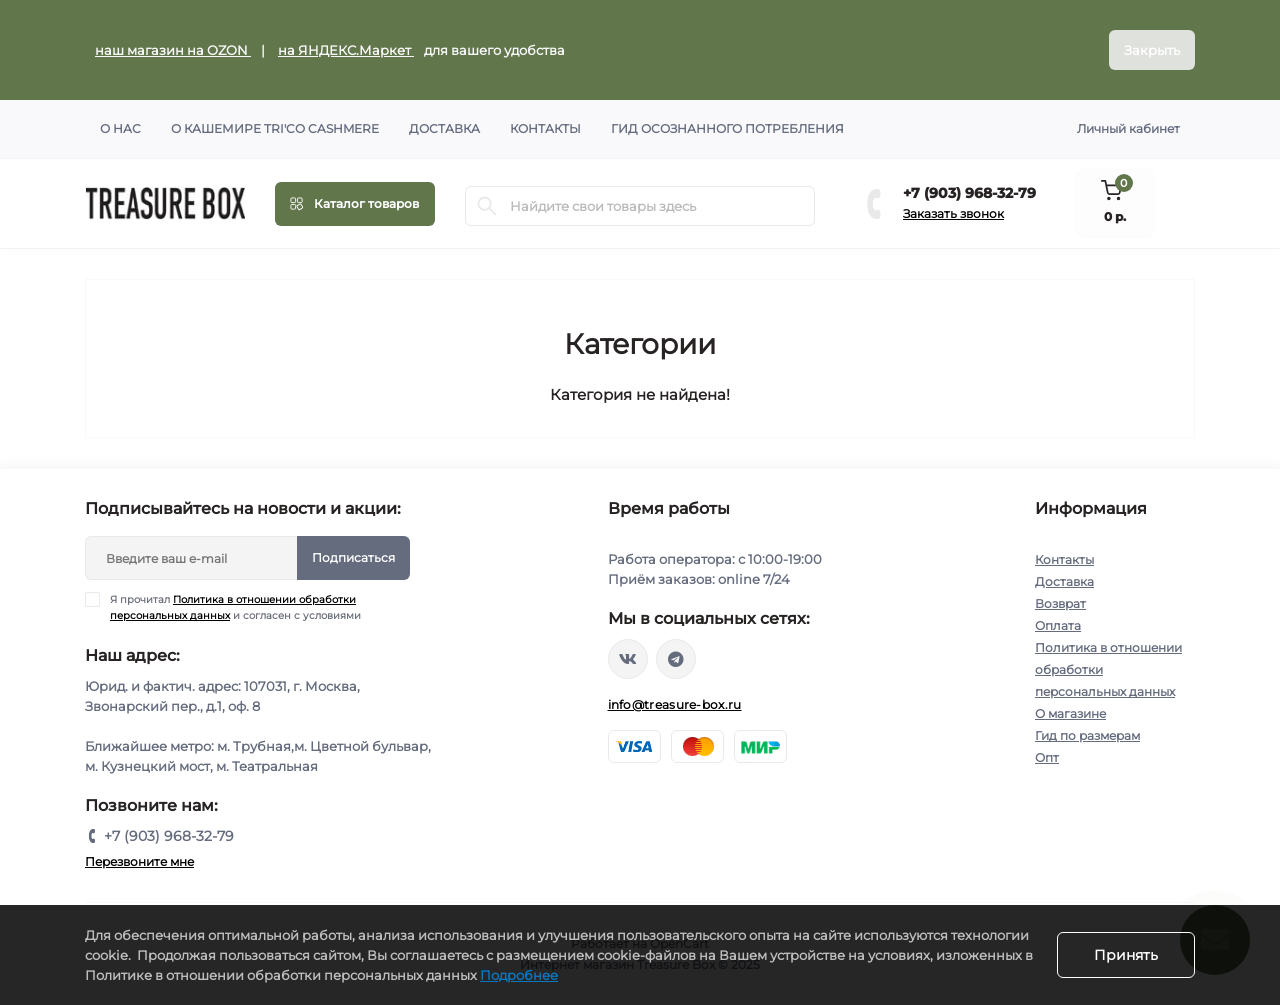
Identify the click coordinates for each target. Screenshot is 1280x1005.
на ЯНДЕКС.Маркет (346, 50)
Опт (1047, 757)
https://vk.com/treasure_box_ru (628, 659)
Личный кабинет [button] (1128, 128)
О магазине (1070, 713)
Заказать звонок (953, 213)
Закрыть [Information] (1152, 50)
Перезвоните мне (139, 861)
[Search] (487, 206)
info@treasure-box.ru (675, 704)
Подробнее (519, 975)
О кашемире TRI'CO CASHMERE (275, 128)
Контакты (545, 128)
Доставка (444, 128)
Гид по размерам (1087, 735)
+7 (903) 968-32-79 (969, 193)
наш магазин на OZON (173, 50)
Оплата (1058, 625)
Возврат (1060, 603)
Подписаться (353, 557)
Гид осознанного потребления (727, 128)
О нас (120, 128)
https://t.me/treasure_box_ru (676, 659)
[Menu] (355, 204)
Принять (1126, 955)
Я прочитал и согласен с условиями (235, 607)
